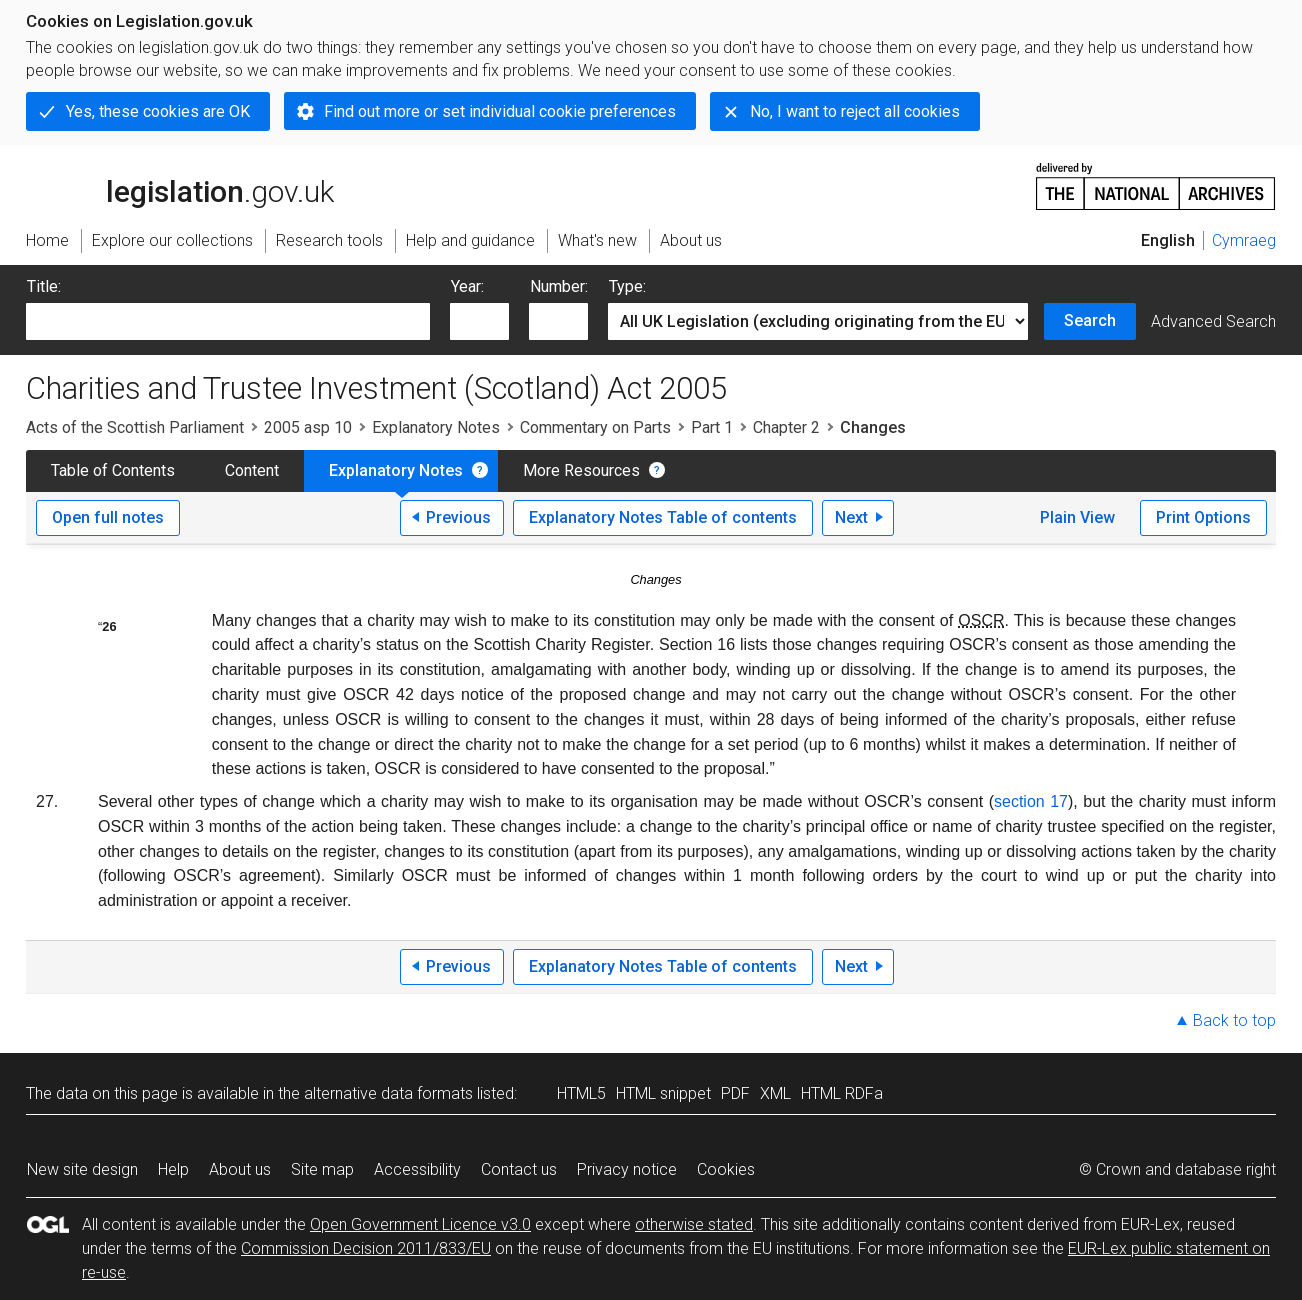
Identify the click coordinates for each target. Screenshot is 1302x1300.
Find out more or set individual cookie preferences (500, 111)
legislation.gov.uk (180, 185)
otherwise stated (694, 1224)
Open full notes (108, 517)
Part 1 (712, 427)
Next (851, 517)
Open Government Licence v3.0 (420, 1224)
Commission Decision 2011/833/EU (366, 1248)
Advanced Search (1213, 321)
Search (1090, 320)
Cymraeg (1244, 240)
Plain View (1077, 517)
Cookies (726, 1169)
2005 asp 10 (308, 427)
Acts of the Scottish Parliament (135, 427)
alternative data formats (388, 1093)
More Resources (581, 470)
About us (240, 1169)
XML (775, 1093)
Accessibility (417, 1169)
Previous (458, 517)
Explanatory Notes (436, 427)
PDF (735, 1093)
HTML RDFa (842, 1093)
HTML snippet (663, 1093)
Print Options (1203, 517)
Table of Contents (113, 470)
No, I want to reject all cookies (855, 111)
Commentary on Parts (595, 427)
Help (173, 1169)
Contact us (519, 1169)
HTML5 (581, 1093)
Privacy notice (627, 1169)
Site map (322, 1169)
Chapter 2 (786, 427)
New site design (82, 1169)
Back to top (1234, 1020)
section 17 (1031, 801)
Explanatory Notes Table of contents (663, 517)
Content (252, 470)
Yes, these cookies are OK (158, 111)
